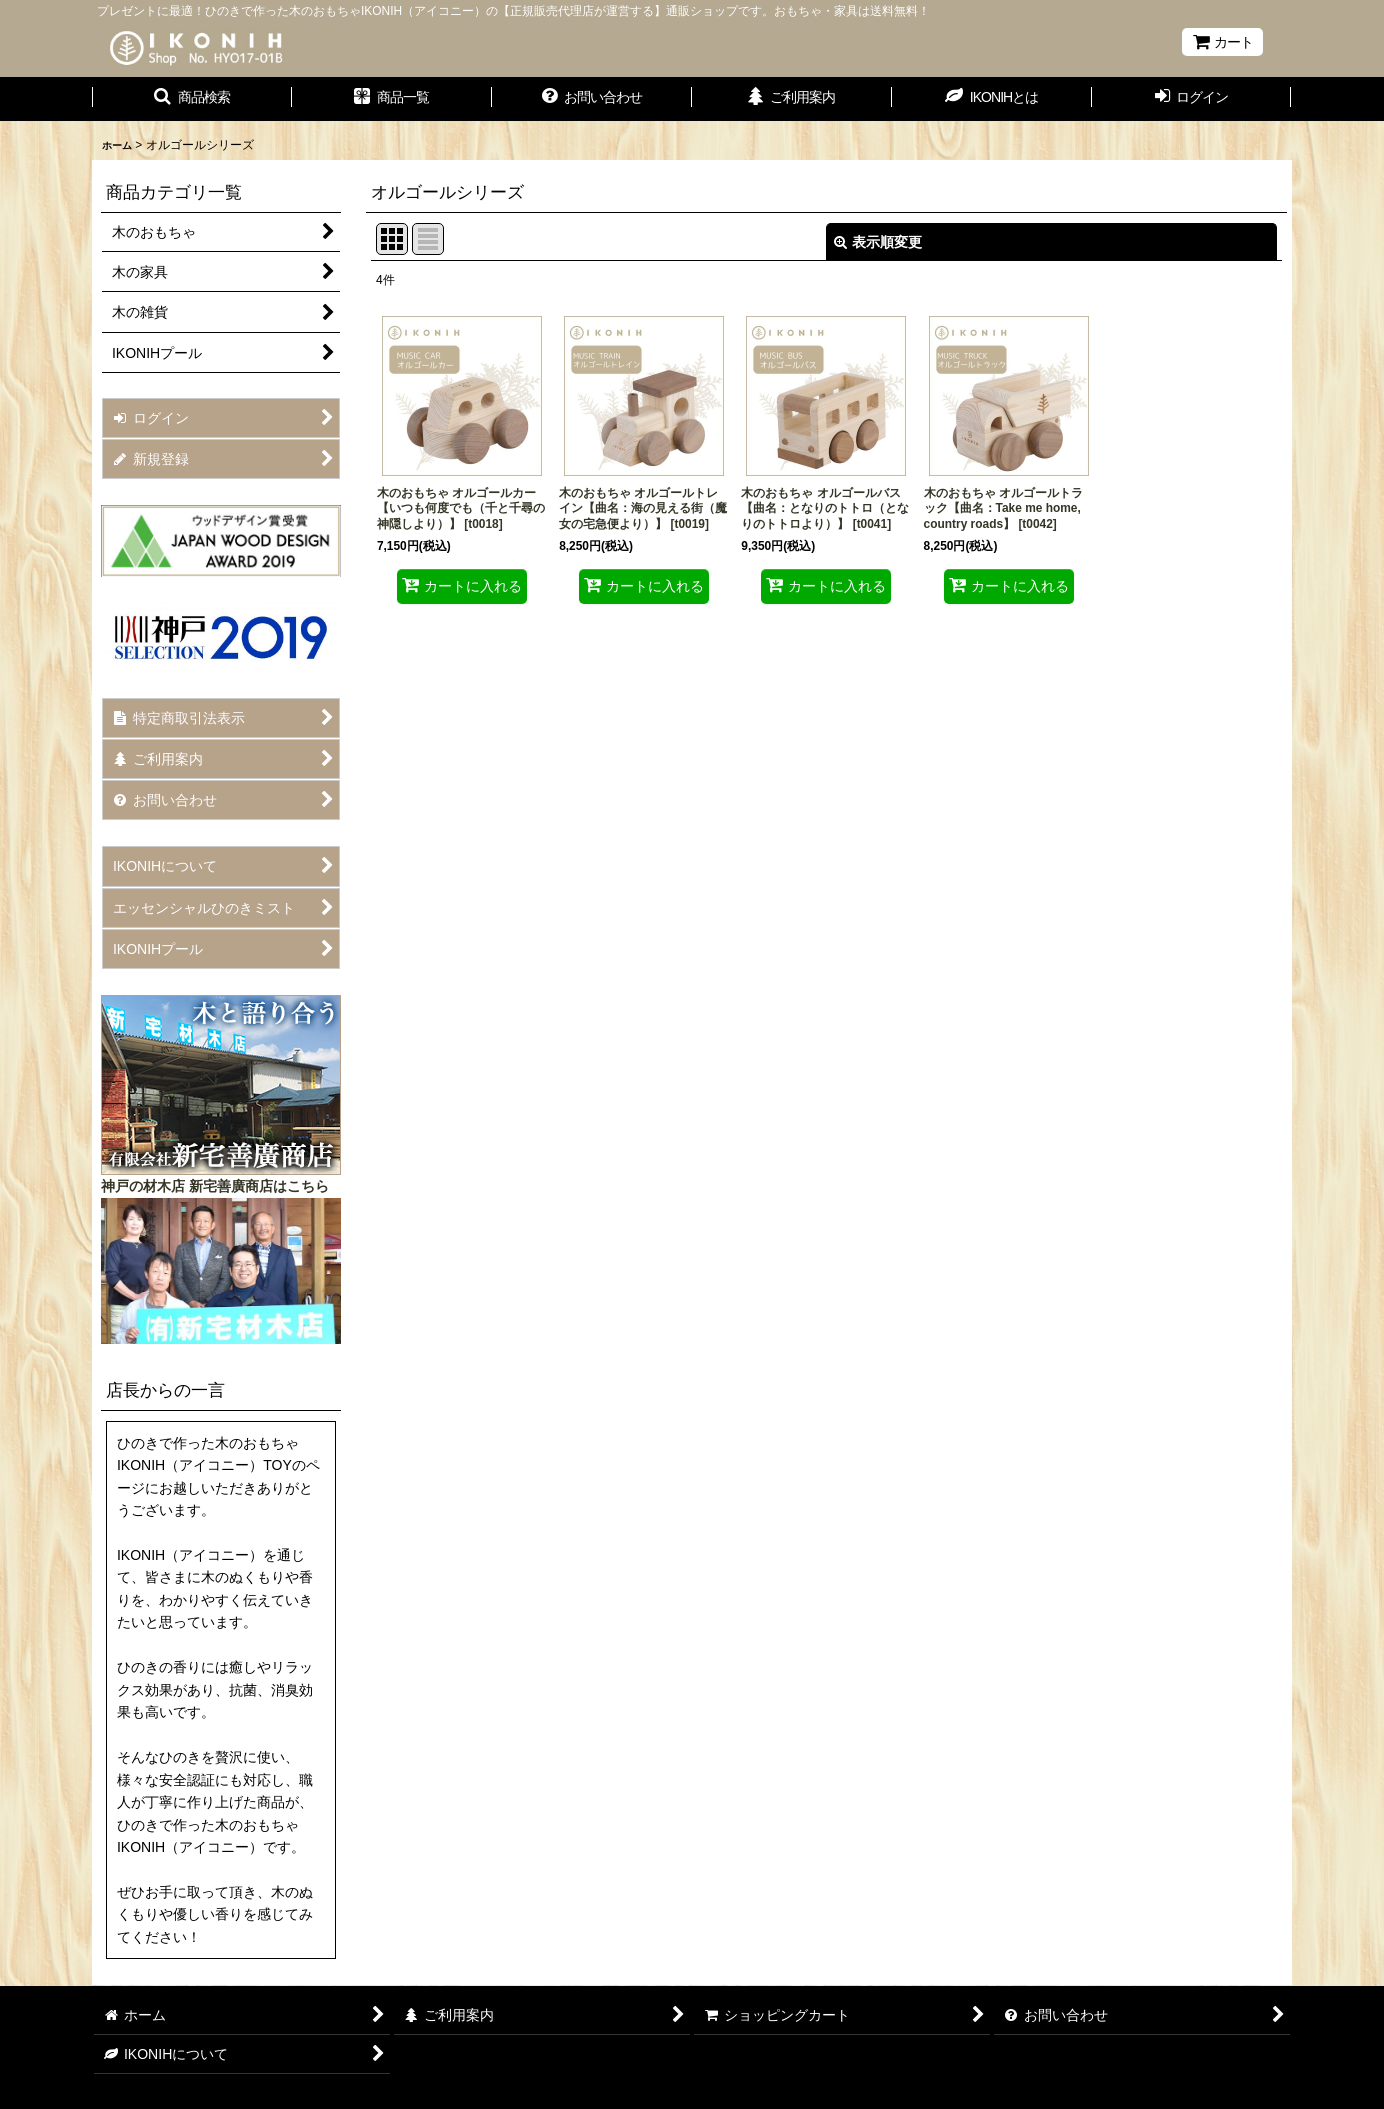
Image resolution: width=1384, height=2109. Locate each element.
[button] (192, 99)
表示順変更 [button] (878, 242)
